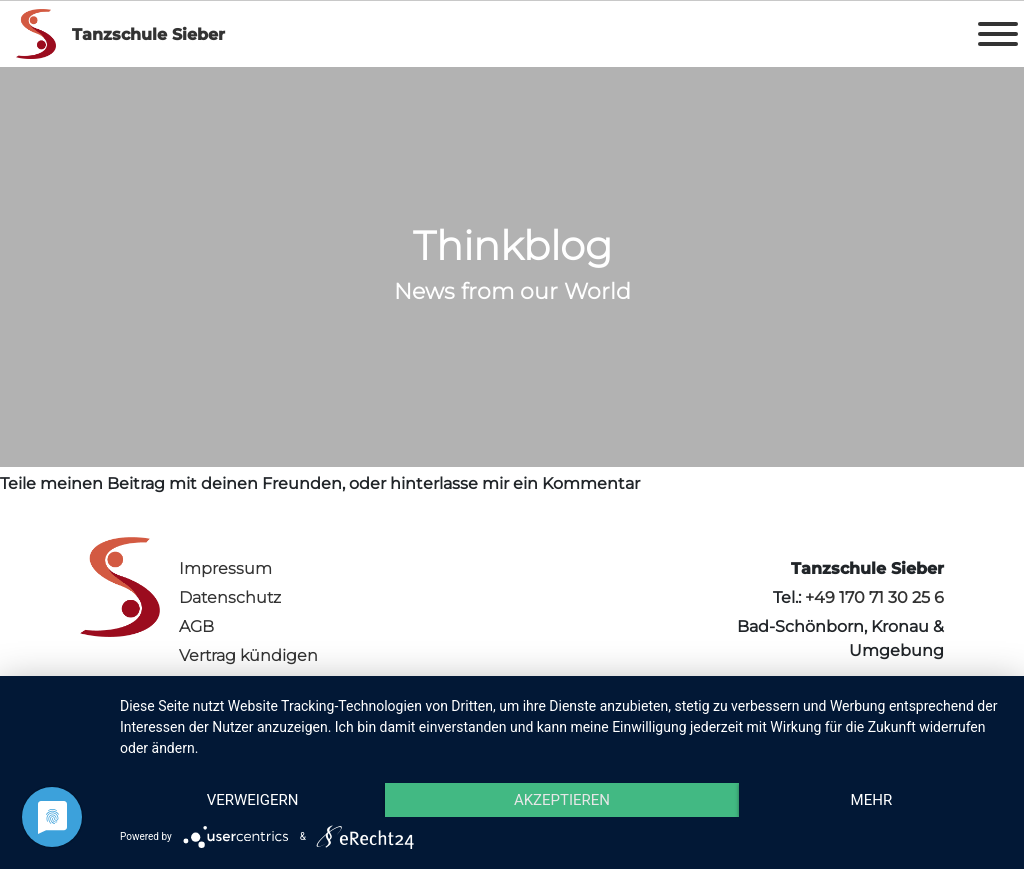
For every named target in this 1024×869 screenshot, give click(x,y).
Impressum (225, 568)
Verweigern (253, 800)
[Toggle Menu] (998, 34)
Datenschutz (230, 597)
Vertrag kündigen (248, 655)
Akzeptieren (562, 800)
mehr (872, 800)
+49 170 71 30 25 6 (874, 597)
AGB (196, 626)
